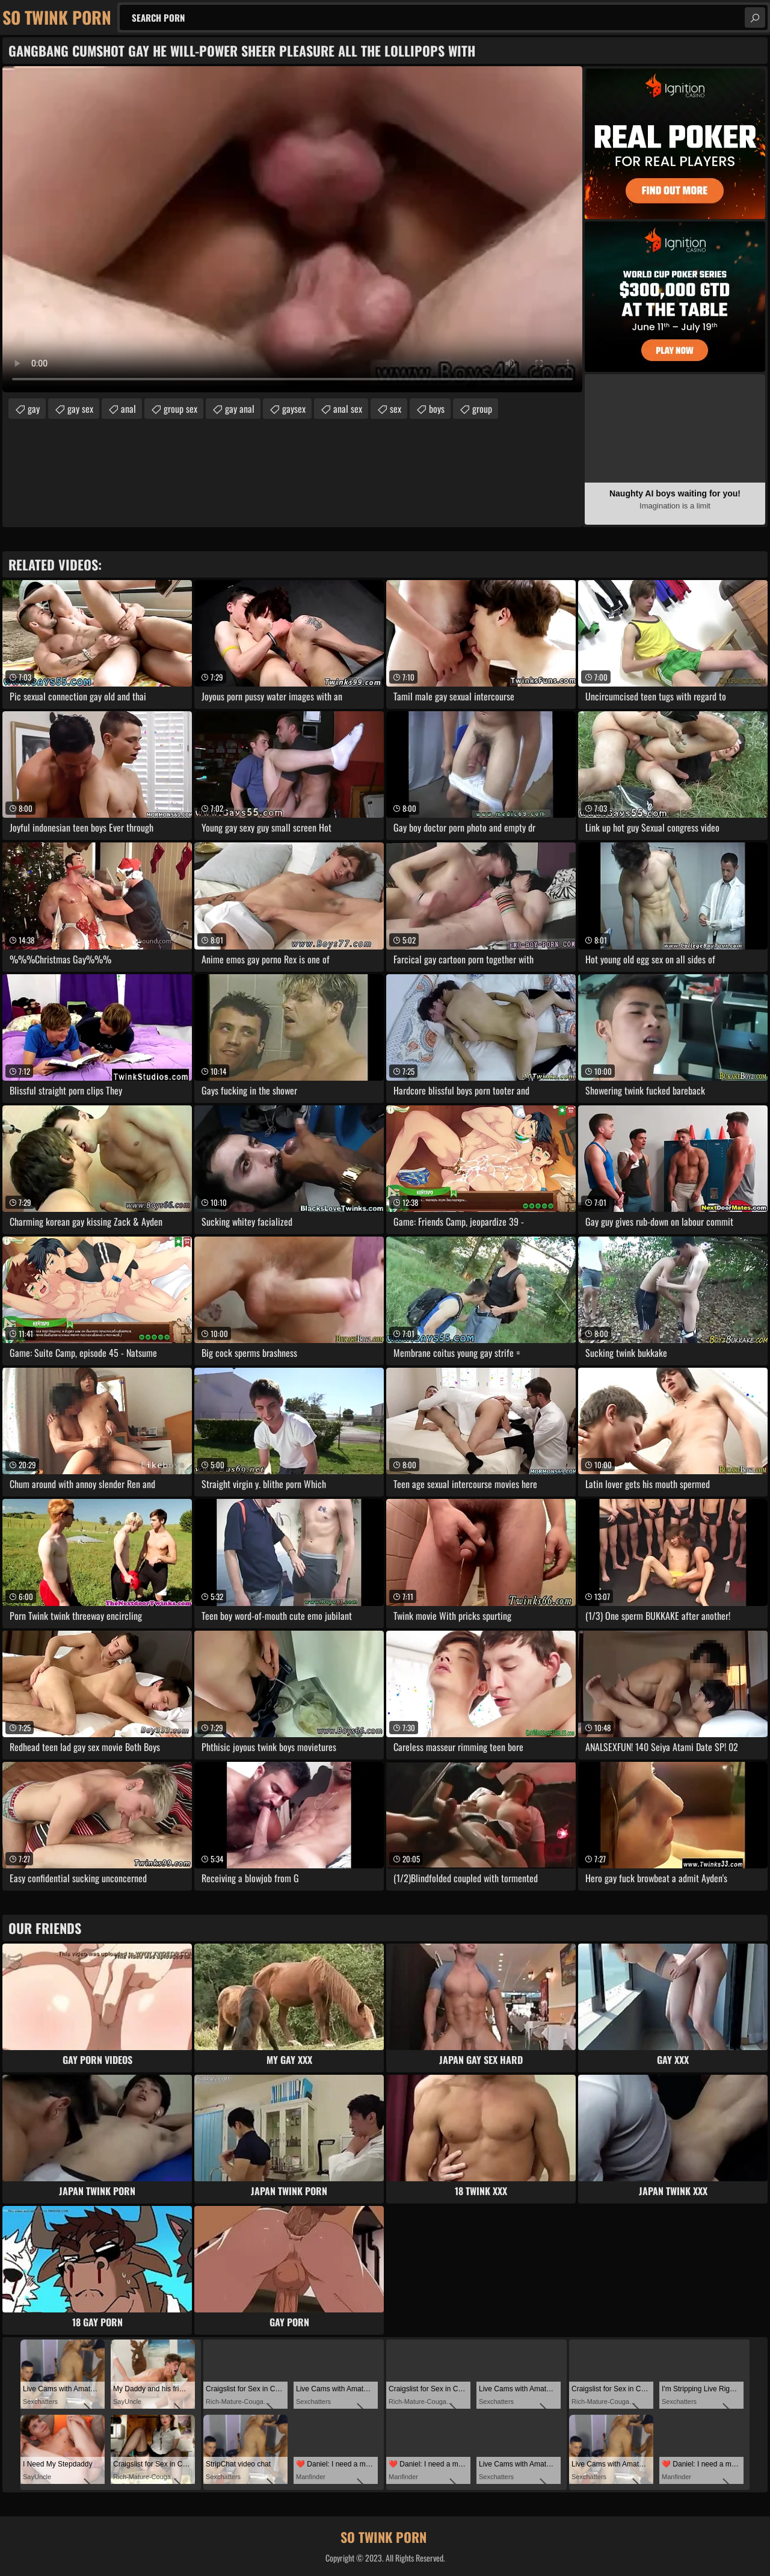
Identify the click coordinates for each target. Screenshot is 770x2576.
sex (395, 408)
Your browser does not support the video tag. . (292, 229)
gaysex (294, 408)
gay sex (80, 408)
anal (128, 408)
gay (34, 408)
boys (437, 408)
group (482, 408)
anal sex (347, 408)
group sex (180, 408)
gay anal (239, 408)
